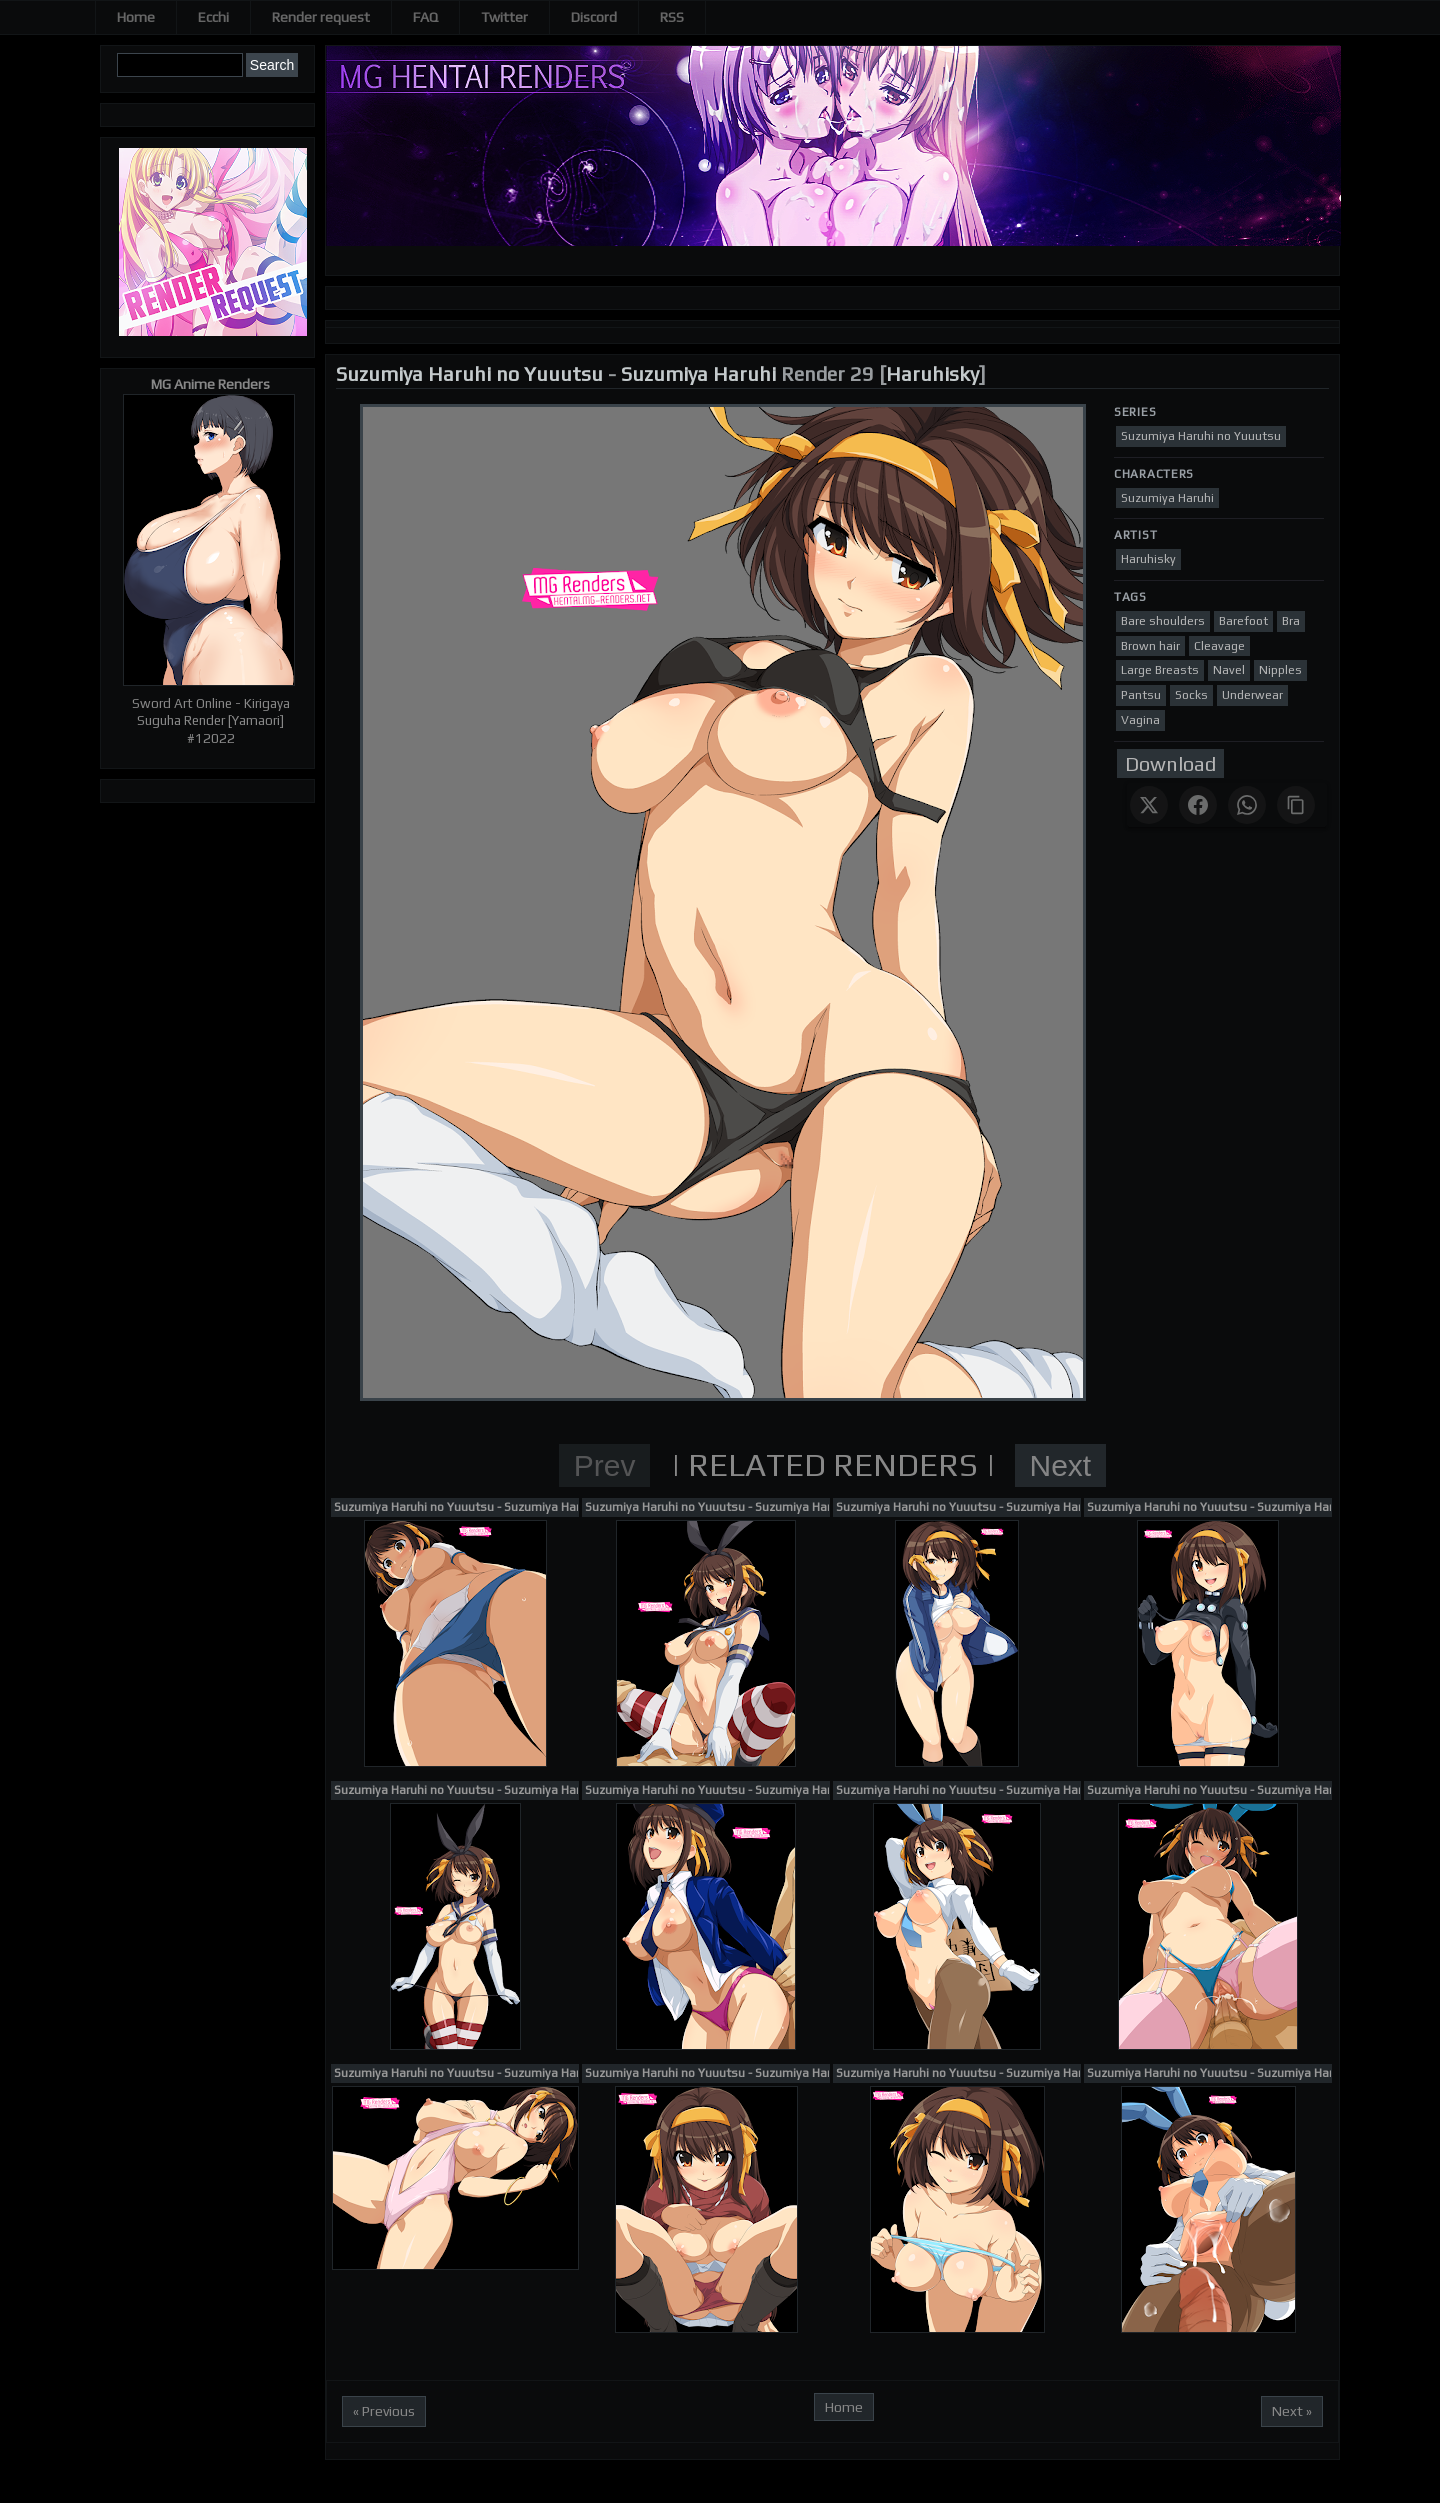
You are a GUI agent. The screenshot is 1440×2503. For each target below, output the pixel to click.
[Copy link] (1296, 805)
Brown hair (1150, 646)
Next (1061, 1465)
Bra (1291, 621)
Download (1170, 763)
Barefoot (1243, 621)
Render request (321, 17)
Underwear (1252, 695)
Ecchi (213, 17)
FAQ (425, 17)
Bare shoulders (1163, 621)
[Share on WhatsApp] (1247, 805)
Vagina (1140, 720)
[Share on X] (1149, 805)
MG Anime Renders (210, 384)
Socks (1191, 695)
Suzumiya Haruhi (698, 373)
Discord (594, 17)
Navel (1229, 670)
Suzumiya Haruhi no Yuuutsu (469, 373)
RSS (672, 17)
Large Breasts (1160, 670)
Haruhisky (932, 373)
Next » (1292, 2411)
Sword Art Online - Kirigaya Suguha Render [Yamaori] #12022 (211, 721)
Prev (605, 1465)
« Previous (384, 2411)
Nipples (1280, 670)
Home (136, 17)
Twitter (504, 17)
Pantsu (1141, 695)
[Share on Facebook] (1198, 805)
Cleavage (1219, 646)
